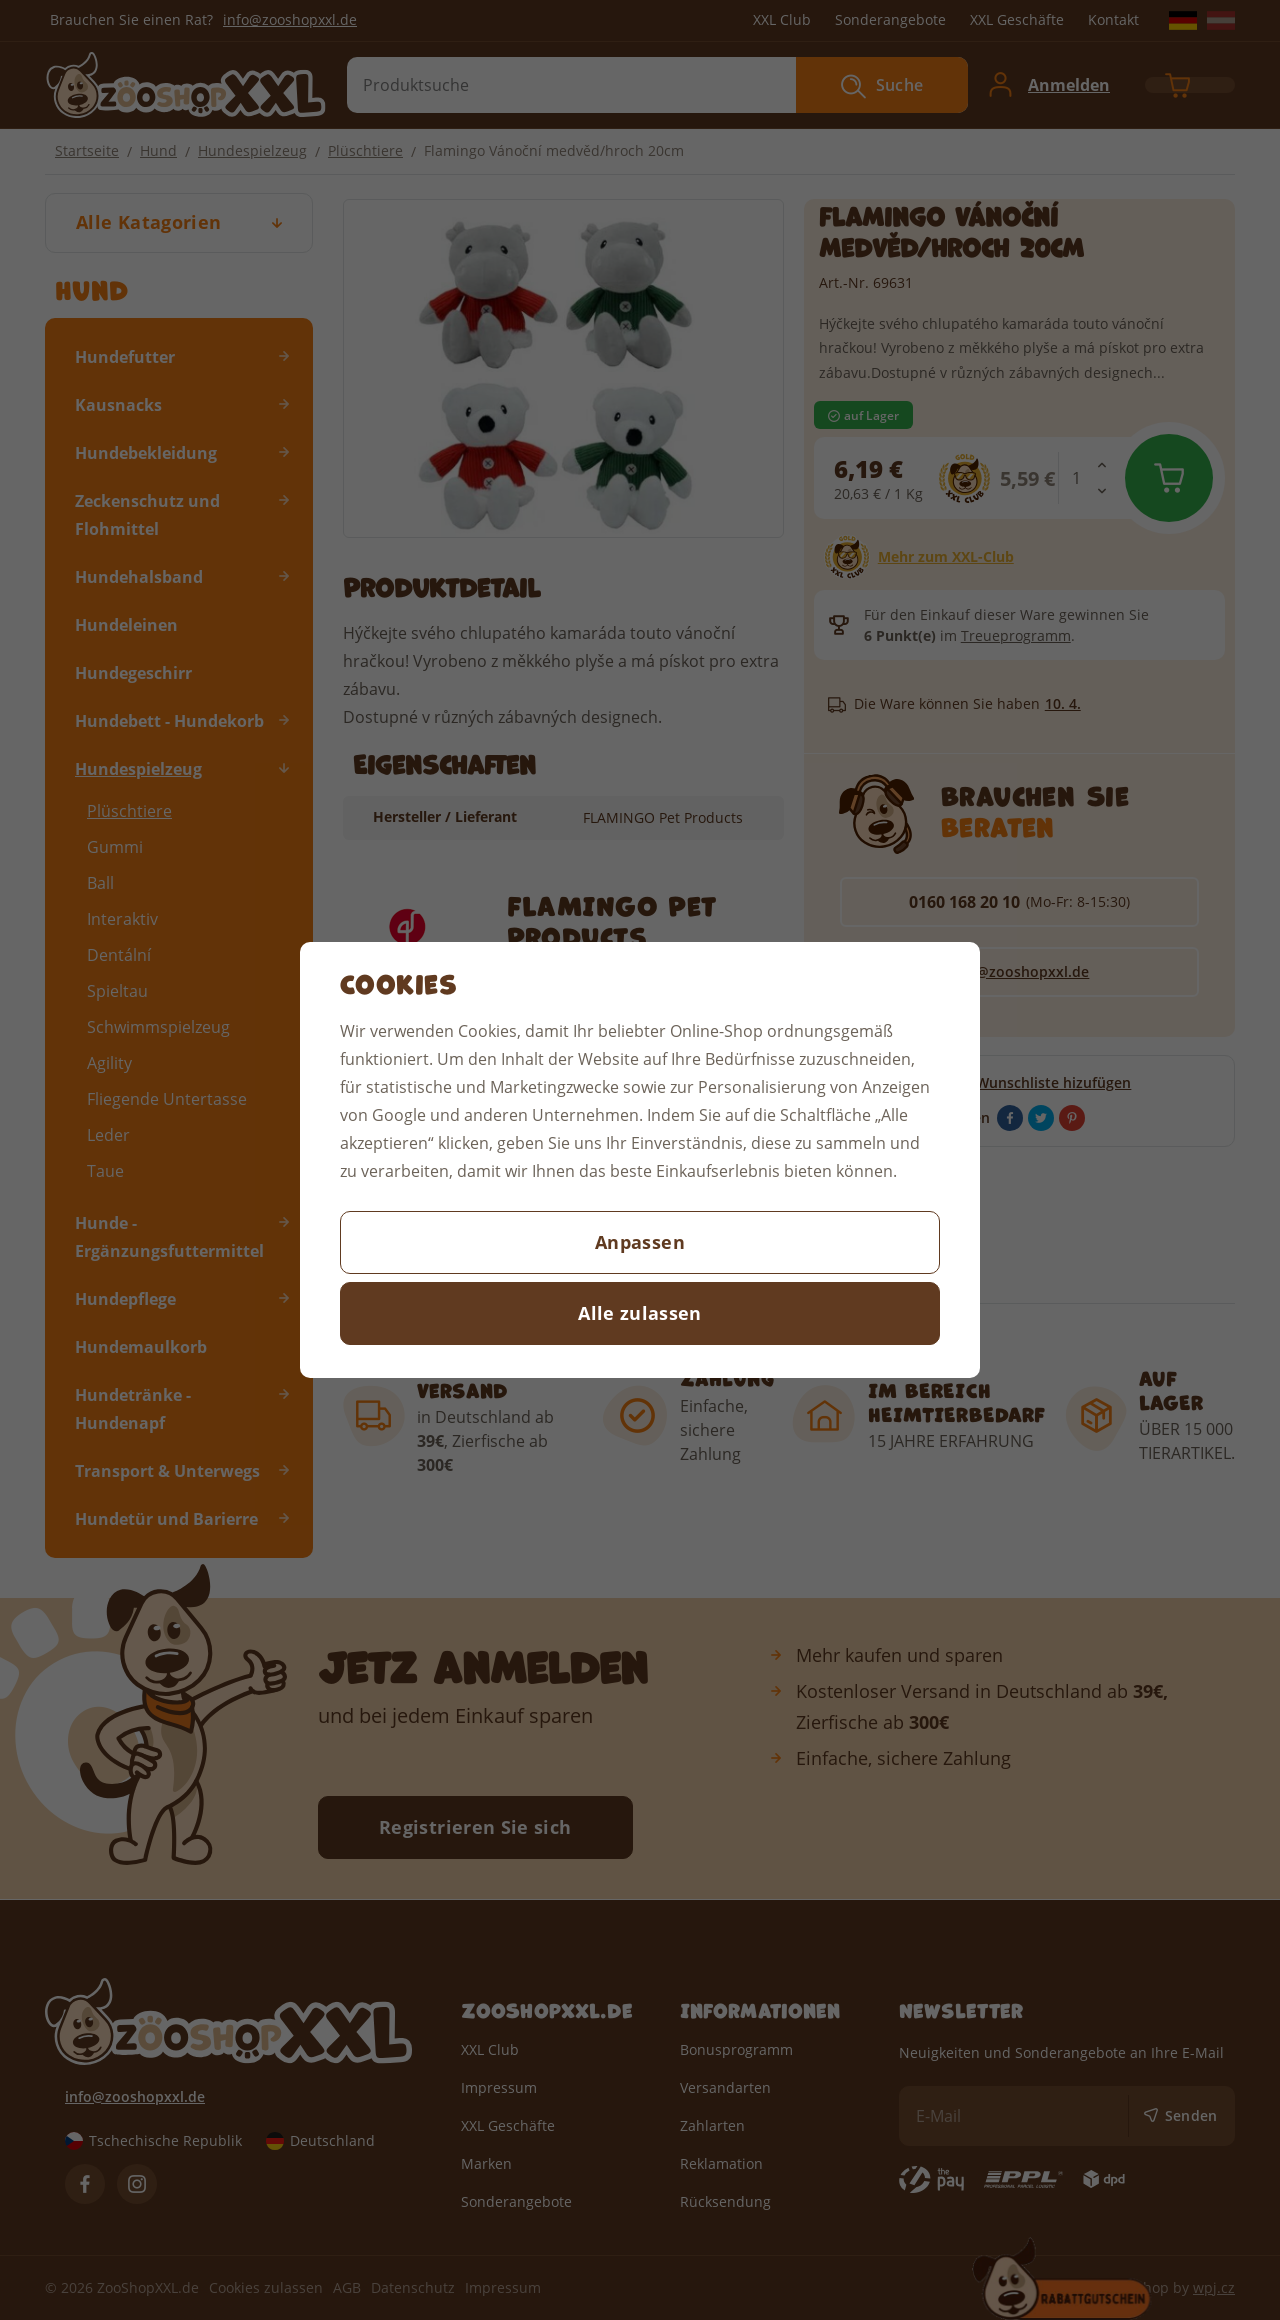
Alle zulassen (640, 1313)
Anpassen (640, 1242)
